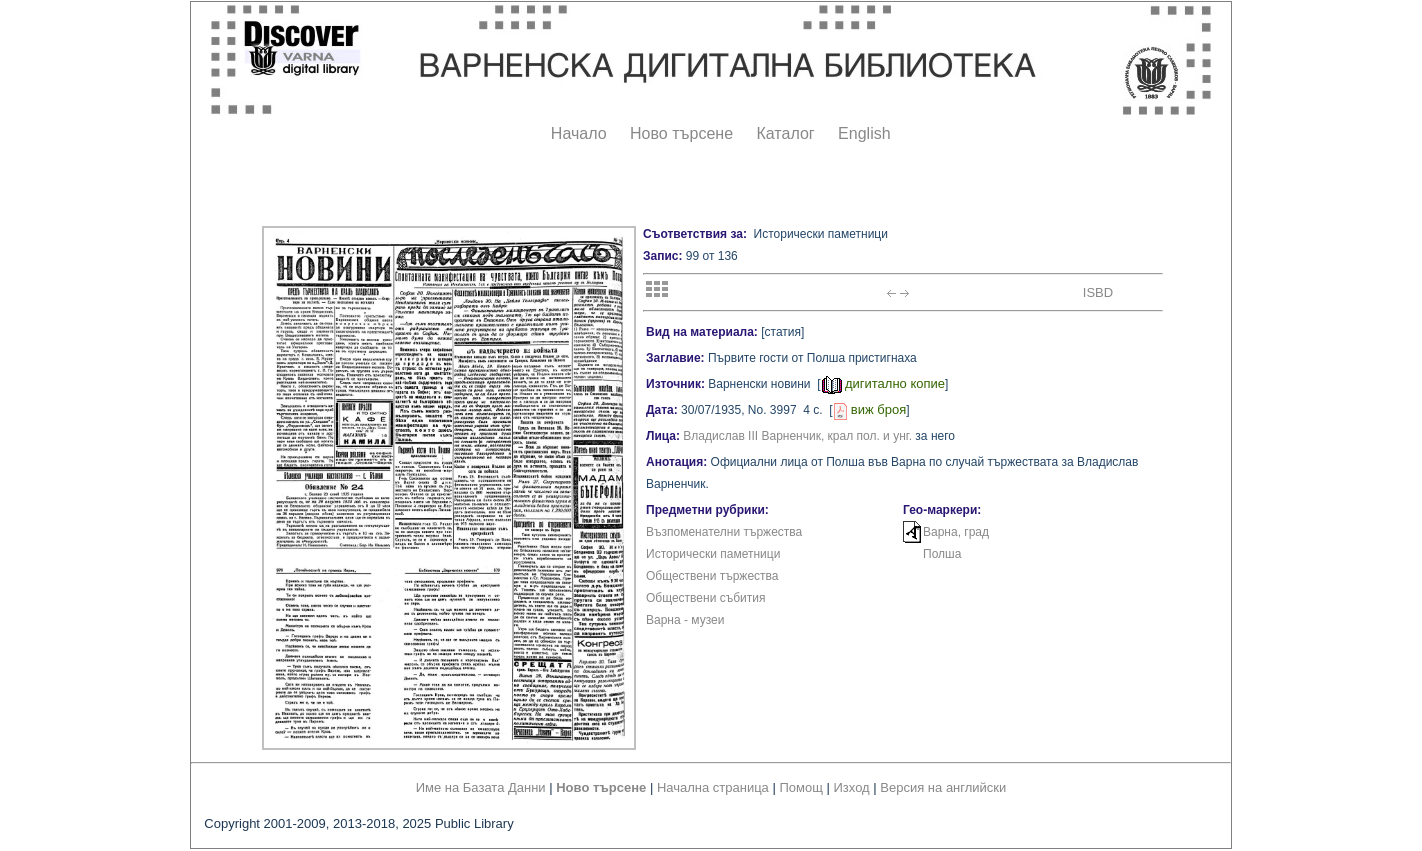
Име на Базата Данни (481, 787)
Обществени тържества (712, 576)
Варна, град (956, 532)
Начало (579, 133)
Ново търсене (681, 133)
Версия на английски (943, 787)
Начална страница (713, 787)
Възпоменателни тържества (724, 532)
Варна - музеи (685, 620)
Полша (942, 554)
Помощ (800, 787)
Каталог (785, 133)
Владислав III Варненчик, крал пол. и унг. (797, 436)
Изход (852, 787)
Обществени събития (705, 598)
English (864, 133)
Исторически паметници (713, 554)
